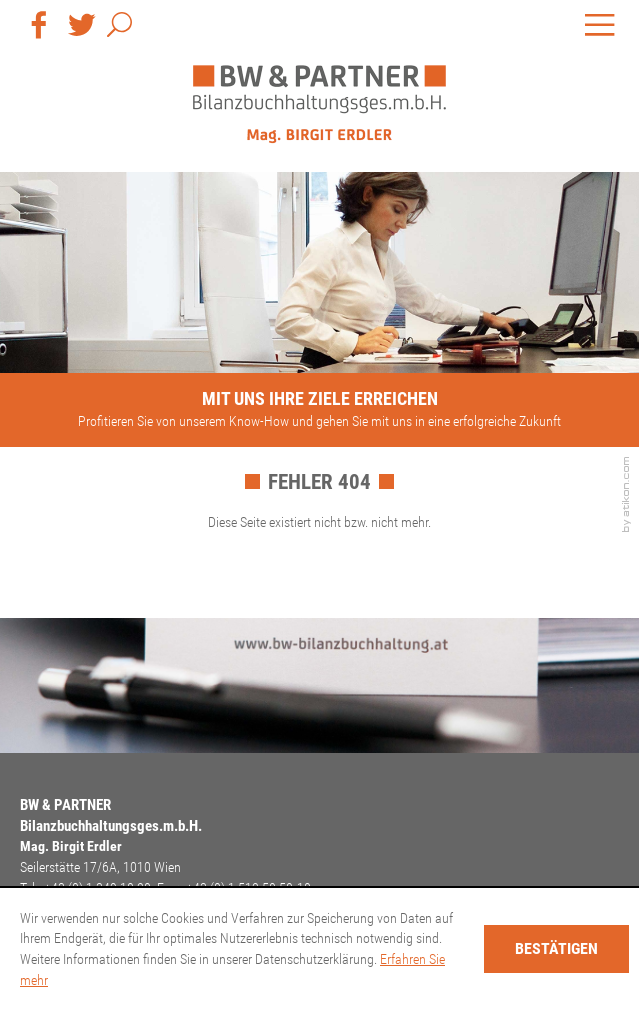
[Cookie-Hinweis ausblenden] (556, 949)
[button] (119, 28)
